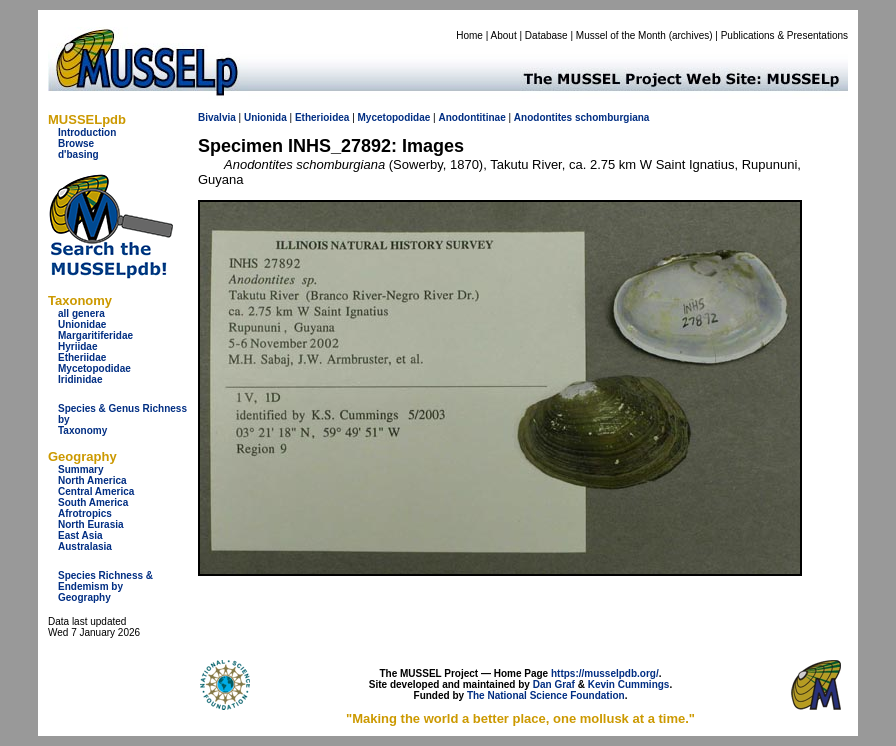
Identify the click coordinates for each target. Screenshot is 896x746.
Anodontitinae (471, 117)
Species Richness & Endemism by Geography (105, 586)
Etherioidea (322, 117)
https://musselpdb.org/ (605, 673)
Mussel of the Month (621, 35)
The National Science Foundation (546, 695)
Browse (76, 143)
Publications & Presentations (784, 35)
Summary (81, 469)
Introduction (87, 132)
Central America (96, 491)
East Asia (80, 535)
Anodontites (543, 117)
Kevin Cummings (629, 684)
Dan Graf (554, 684)
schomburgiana (612, 117)
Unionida (265, 117)
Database (546, 35)
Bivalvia (217, 117)
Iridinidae (80, 379)
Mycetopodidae (94, 368)
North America (92, 480)
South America (93, 502)
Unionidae (82, 324)
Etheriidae (82, 357)
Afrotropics (85, 513)
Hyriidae (77, 346)
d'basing (78, 154)
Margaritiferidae (95, 335)
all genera (81, 313)
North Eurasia (91, 524)
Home (469, 35)
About (504, 35)
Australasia (85, 546)
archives (690, 35)
